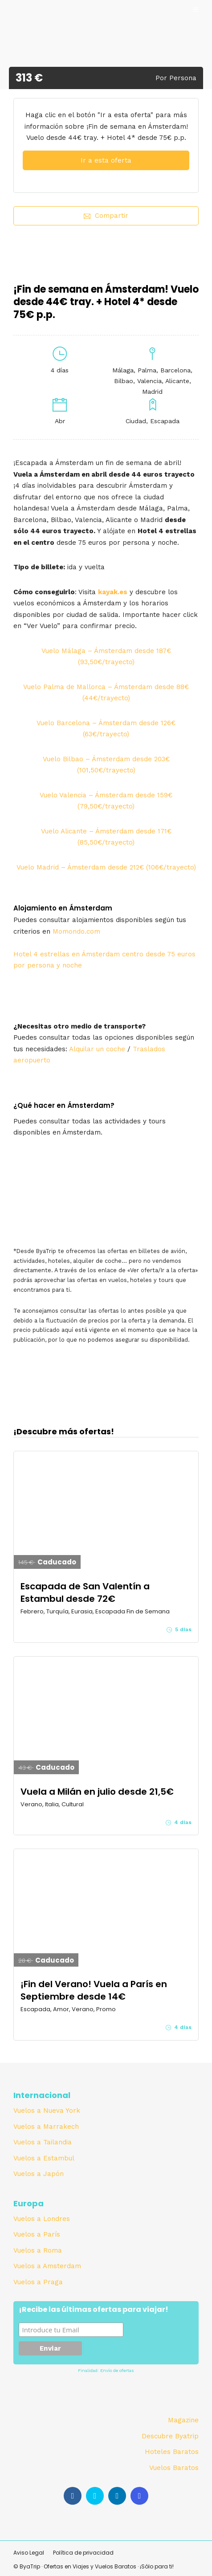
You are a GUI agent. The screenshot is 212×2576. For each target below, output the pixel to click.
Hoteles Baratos (172, 2452)
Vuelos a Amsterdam (47, 2266)
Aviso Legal (28, 2552)
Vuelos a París (36, 2234)
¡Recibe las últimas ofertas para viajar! (93, 2310)
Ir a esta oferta (106, 160)
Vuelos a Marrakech (46, 2127)
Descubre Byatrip (170, 2436)
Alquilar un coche (97, 1049)
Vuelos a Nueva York (46, 2111)
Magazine (183, 2420)
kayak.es (112, 592)
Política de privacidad (83, 2552)
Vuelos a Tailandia (42, 2142)
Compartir (106, 216)
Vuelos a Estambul (43, 2158)
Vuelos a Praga (38, 2282)
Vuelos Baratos (174, 2468)
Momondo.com (76, 931)
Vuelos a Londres (41, 2219)
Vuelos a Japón (38, 2174)
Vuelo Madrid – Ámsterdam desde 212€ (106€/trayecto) (106, 867)
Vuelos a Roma (37, 2250)
